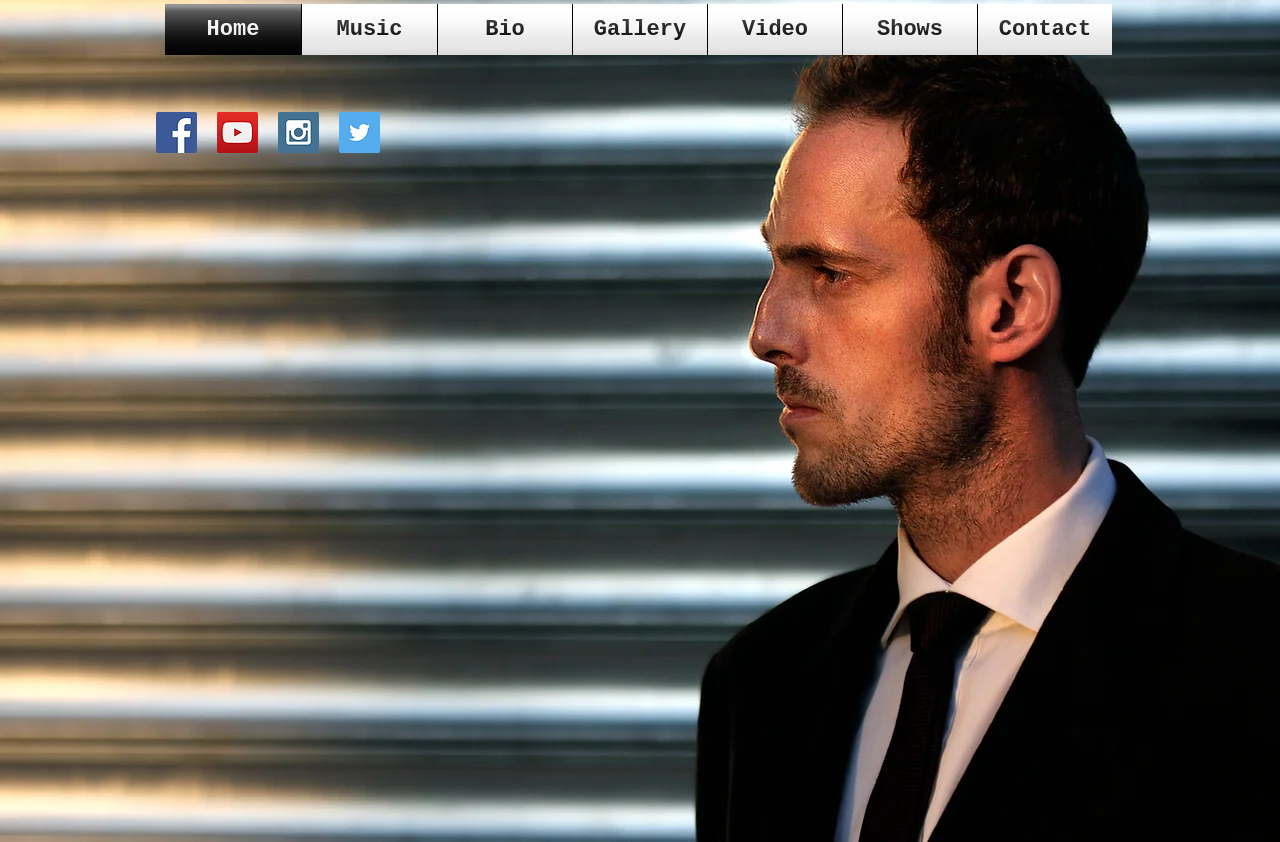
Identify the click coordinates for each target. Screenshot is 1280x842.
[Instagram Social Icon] (298, 132)
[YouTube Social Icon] (237, 132)
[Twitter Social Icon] (359, 132)
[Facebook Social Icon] (176, 132)
